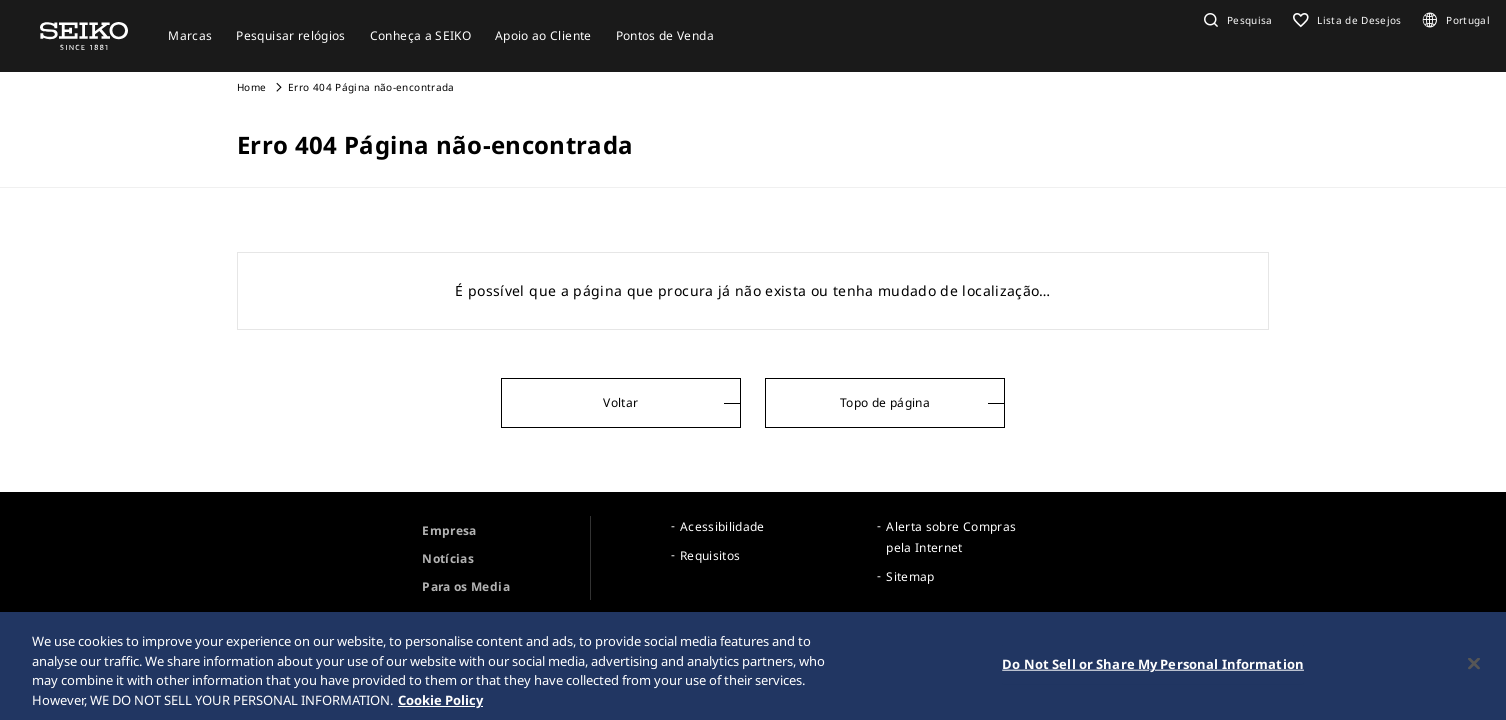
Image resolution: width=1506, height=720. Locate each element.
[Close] (1474, 666)
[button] (1236, 20)
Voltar (620, 402)
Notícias (448, 558)
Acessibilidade (722, 526)
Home (251, 87)
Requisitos (710, 555)
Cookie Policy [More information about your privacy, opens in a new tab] (440, 702)
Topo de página (885, 402)
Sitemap (910, 576)
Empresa (449, 530)
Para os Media (466, 586)
